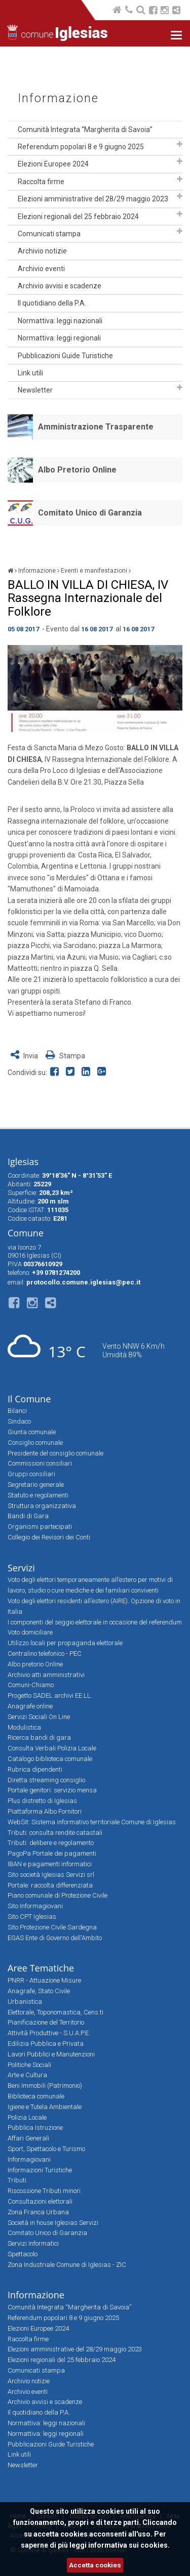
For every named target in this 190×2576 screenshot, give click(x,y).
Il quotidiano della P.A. (52, 303)
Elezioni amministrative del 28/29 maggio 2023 (93, 199)
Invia (25, 1056)
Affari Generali (28, 2138)
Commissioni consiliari (40, 1463)
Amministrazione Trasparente (96, 427)
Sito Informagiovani (35, 1906)
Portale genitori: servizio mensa (52, 1790)
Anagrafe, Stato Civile (39, 1991)
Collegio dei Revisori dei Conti (49, 1537)
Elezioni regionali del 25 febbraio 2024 (78, 216)
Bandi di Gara (28, 1516)
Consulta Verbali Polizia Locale (52, 1748)
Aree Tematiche (41, 1968)
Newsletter (35, 390)
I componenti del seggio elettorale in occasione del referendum (95, 1622)
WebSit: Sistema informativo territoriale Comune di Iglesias (92, 1822)
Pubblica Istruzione (35, 2127)
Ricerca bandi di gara (39, 1737)
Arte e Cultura (27, 2075)
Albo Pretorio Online (77, 470)
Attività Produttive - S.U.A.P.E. (49, 2033)
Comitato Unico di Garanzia (90, 513)
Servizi (21, 1568)
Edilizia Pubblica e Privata (46, 2043)
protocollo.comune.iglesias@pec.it (83, 1282)
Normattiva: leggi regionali (59, 338)
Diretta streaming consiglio (46, 1780)
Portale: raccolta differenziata (50, 1885)
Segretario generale (36, 1484)
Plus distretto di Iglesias (42, 1801)
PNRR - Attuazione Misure (44, 1980)
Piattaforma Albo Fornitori (45, 1811)
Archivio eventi (41, 269)
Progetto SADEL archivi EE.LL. (50, 1695)
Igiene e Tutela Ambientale (45, 2107)
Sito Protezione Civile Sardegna (52, 1927)
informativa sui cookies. (129, 2545)
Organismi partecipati (40, 1526)
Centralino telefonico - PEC (45, 1653)
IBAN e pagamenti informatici (50, 1864)
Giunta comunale (32, 1432)
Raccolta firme (41, 182)
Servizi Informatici (33, 2243)
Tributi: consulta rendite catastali (55, 1832)
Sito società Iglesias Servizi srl (51, 1874)
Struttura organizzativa (42, 1506)
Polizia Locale (27, 2117)
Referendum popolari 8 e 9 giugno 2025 (81, 147)
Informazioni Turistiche (40, 2170)
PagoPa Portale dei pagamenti (52, 1853)
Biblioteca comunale (36, 2096)
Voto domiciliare (30, 1632)
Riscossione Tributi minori (44, 2191)
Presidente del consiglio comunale (55, 1453)
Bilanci (17, 1410)
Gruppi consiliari (31, 1474)
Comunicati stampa (49, 234)
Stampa (65, 1056)
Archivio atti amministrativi (46, 1675)
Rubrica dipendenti (35, 1769)
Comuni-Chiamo (31, 1685)
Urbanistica (25, 2001)
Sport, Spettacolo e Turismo (46, 2149)
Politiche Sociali (29, 2065)
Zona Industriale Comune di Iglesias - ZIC (67, 2264)
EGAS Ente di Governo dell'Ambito (55, 1938)
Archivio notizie (42, 251)
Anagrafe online (30, 1706)
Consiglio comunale (35, 1442)
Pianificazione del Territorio (46, 2022)
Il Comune (29, 1399)
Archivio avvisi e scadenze (59, 286)
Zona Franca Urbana (38, 2212)
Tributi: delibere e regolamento (51, 1843)
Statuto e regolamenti (38, 1495)
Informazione (58, 98)
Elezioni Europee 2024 (53, 164)
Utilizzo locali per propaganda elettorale (65, 1643)
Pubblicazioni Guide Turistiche (65, 356)
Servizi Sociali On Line (39, 1717)
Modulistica (24, 1727)
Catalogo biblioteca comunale (50, 1759)
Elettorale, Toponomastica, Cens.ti (55, 2012)
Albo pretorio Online (35, 1664)
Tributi (17, 2180)
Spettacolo (22, 2254)
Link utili (30, 373)
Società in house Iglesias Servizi (53, 2222)
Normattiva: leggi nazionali (60, 321)
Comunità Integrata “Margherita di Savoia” (85, 129)
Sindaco (19, 1421)
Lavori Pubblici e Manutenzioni (51, 2054)
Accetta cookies (95, 2565)
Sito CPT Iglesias (32, 1916)
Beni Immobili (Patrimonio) (45, 2085)
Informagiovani (29, 2159)
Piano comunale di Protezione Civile (57, 1895)
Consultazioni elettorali (40, 2201)
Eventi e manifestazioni (94, 570)
